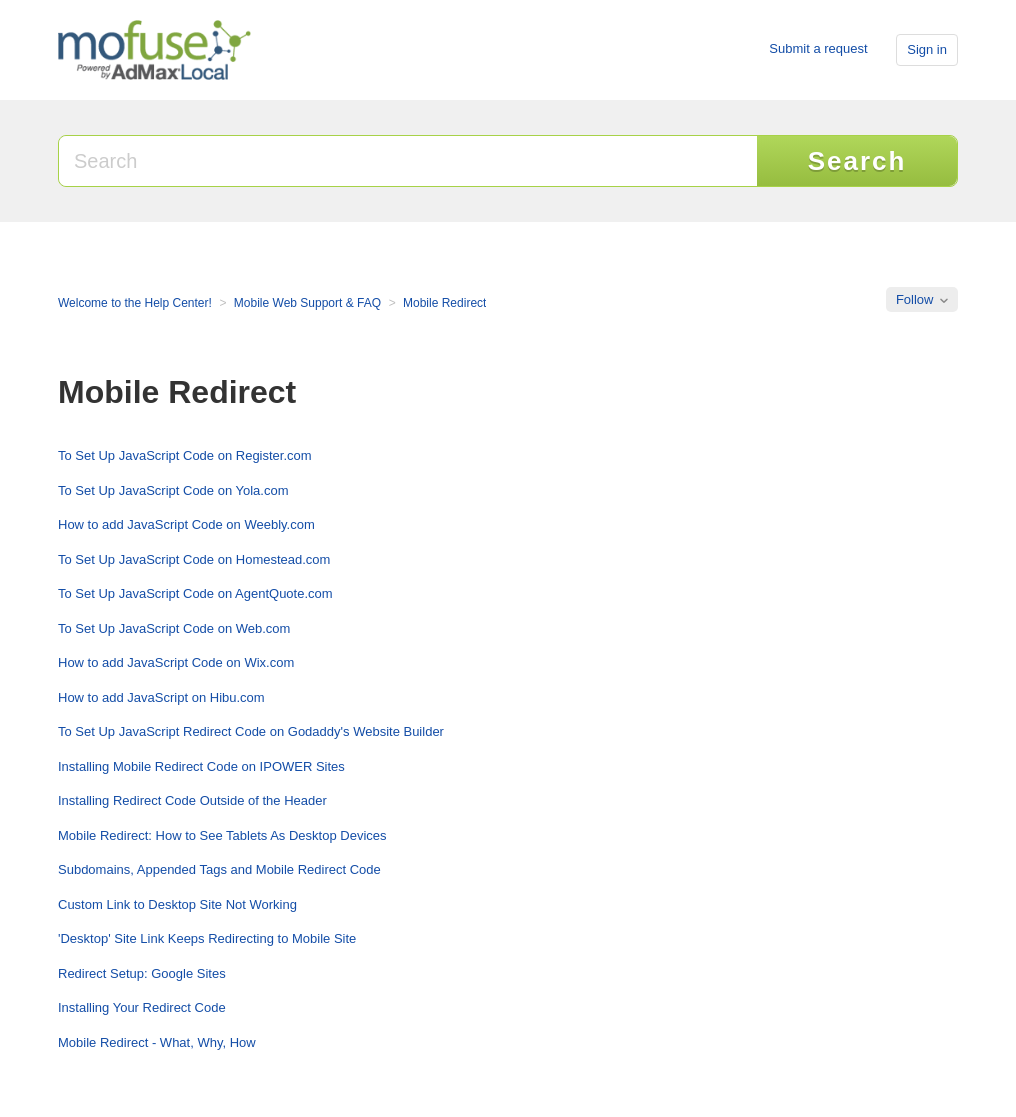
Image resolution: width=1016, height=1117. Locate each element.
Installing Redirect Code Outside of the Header (192, 800)
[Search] (409, 161)
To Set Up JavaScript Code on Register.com (185, 455)
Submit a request (818, 48)
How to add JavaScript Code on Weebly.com (186, 524)
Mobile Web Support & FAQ (307, 303)
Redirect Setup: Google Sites (142, 973)
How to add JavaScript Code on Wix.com (176, 662)
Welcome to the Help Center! (135, 303)
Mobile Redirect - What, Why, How (157, 1042)
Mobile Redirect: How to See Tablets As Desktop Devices (222, 835)
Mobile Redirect (444, 303)
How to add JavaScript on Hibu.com (161, 697)
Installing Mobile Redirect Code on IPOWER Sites (201, 766)
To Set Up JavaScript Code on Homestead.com (194, 559)
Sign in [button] (927, 49)
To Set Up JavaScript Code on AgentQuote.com (195, 593)
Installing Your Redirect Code (142, 1007)
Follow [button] (915, 299)
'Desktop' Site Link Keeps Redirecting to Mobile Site (207, 938)
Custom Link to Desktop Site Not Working (177, 904)
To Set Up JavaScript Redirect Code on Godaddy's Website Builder (251, 731)
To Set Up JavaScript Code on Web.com (174, 628)
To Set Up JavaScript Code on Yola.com (173, 490)
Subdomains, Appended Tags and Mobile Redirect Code (219, 869)
